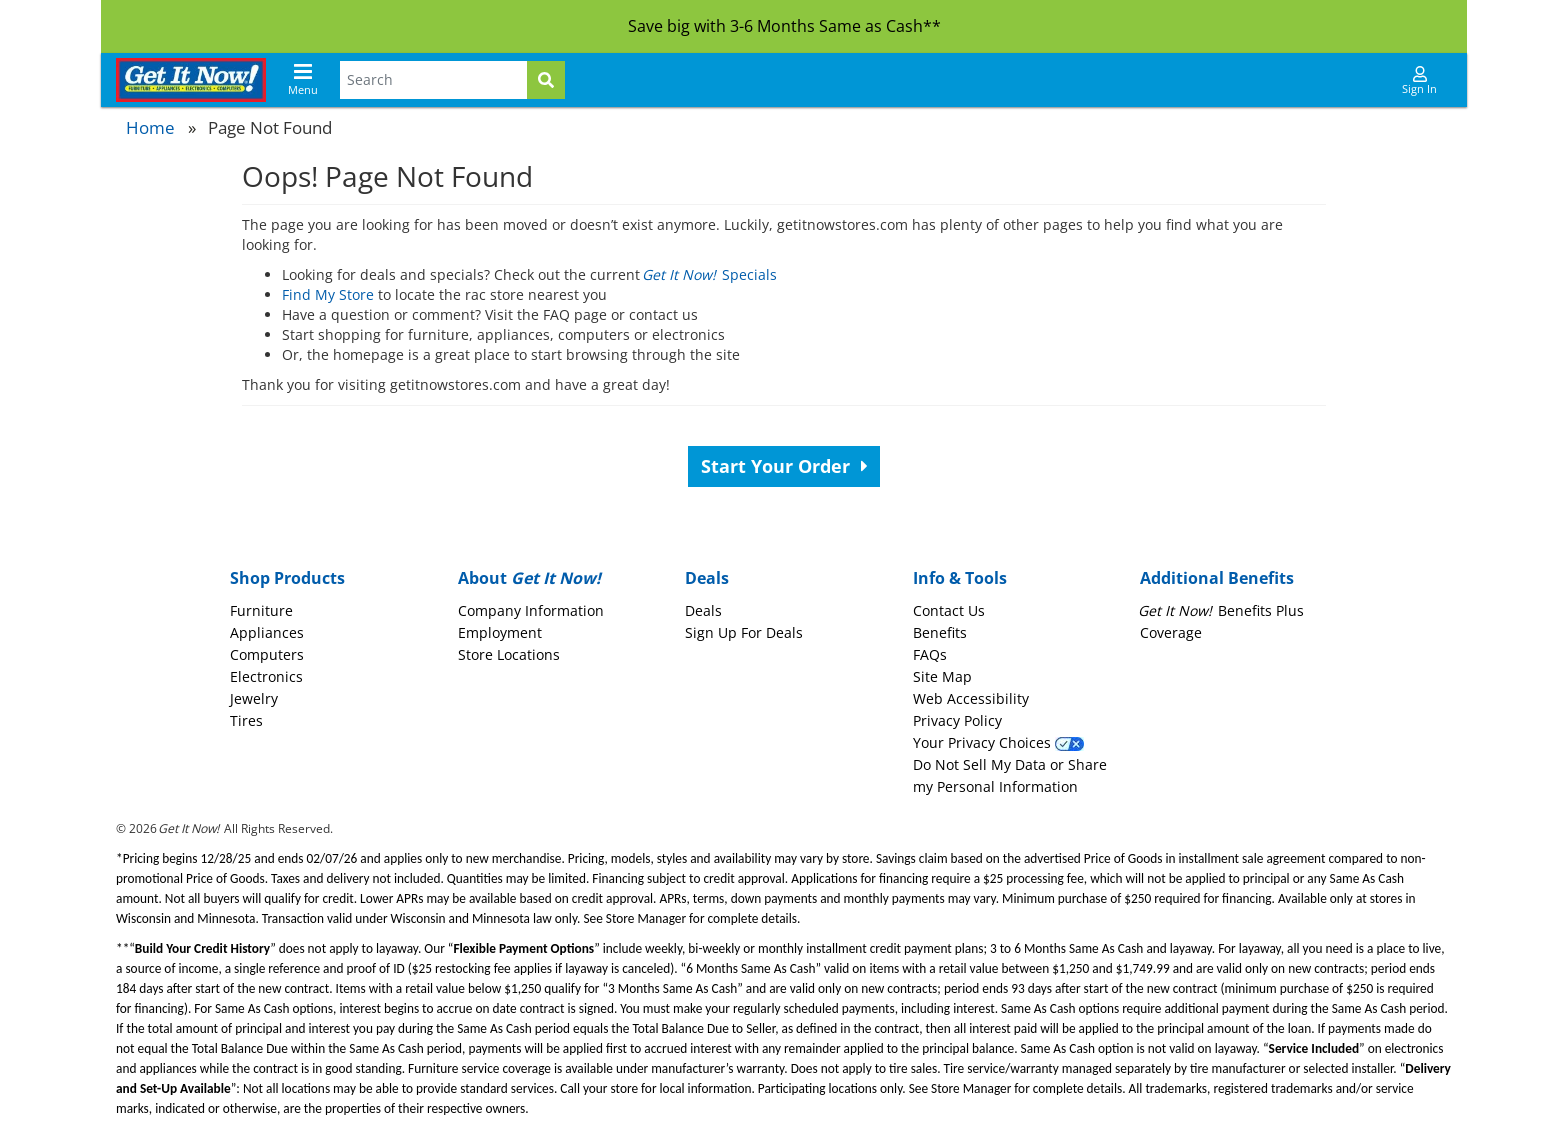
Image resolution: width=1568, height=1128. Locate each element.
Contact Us (949, 610)
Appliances (267, 632)
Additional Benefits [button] (1217, 578)
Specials (710, 274)
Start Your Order (784, 466)
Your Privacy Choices (998, 742)
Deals (703, 610)
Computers (267, 654)
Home (150, 127)
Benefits (940, 632)
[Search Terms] (433, 80)
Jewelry (254, 698)
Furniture (261, 610)
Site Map (942, 676)
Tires (246, 720)
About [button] (529, 578)
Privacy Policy (957, 720)
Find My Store (328, 294)
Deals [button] (707, 578)
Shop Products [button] (287, 578)
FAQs (930, 654)
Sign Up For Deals (744, 632)
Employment (500, 632)
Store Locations (509, 654)
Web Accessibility (971, 698)
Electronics (266, 676)
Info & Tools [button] (960, 578)
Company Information (531, 610)
